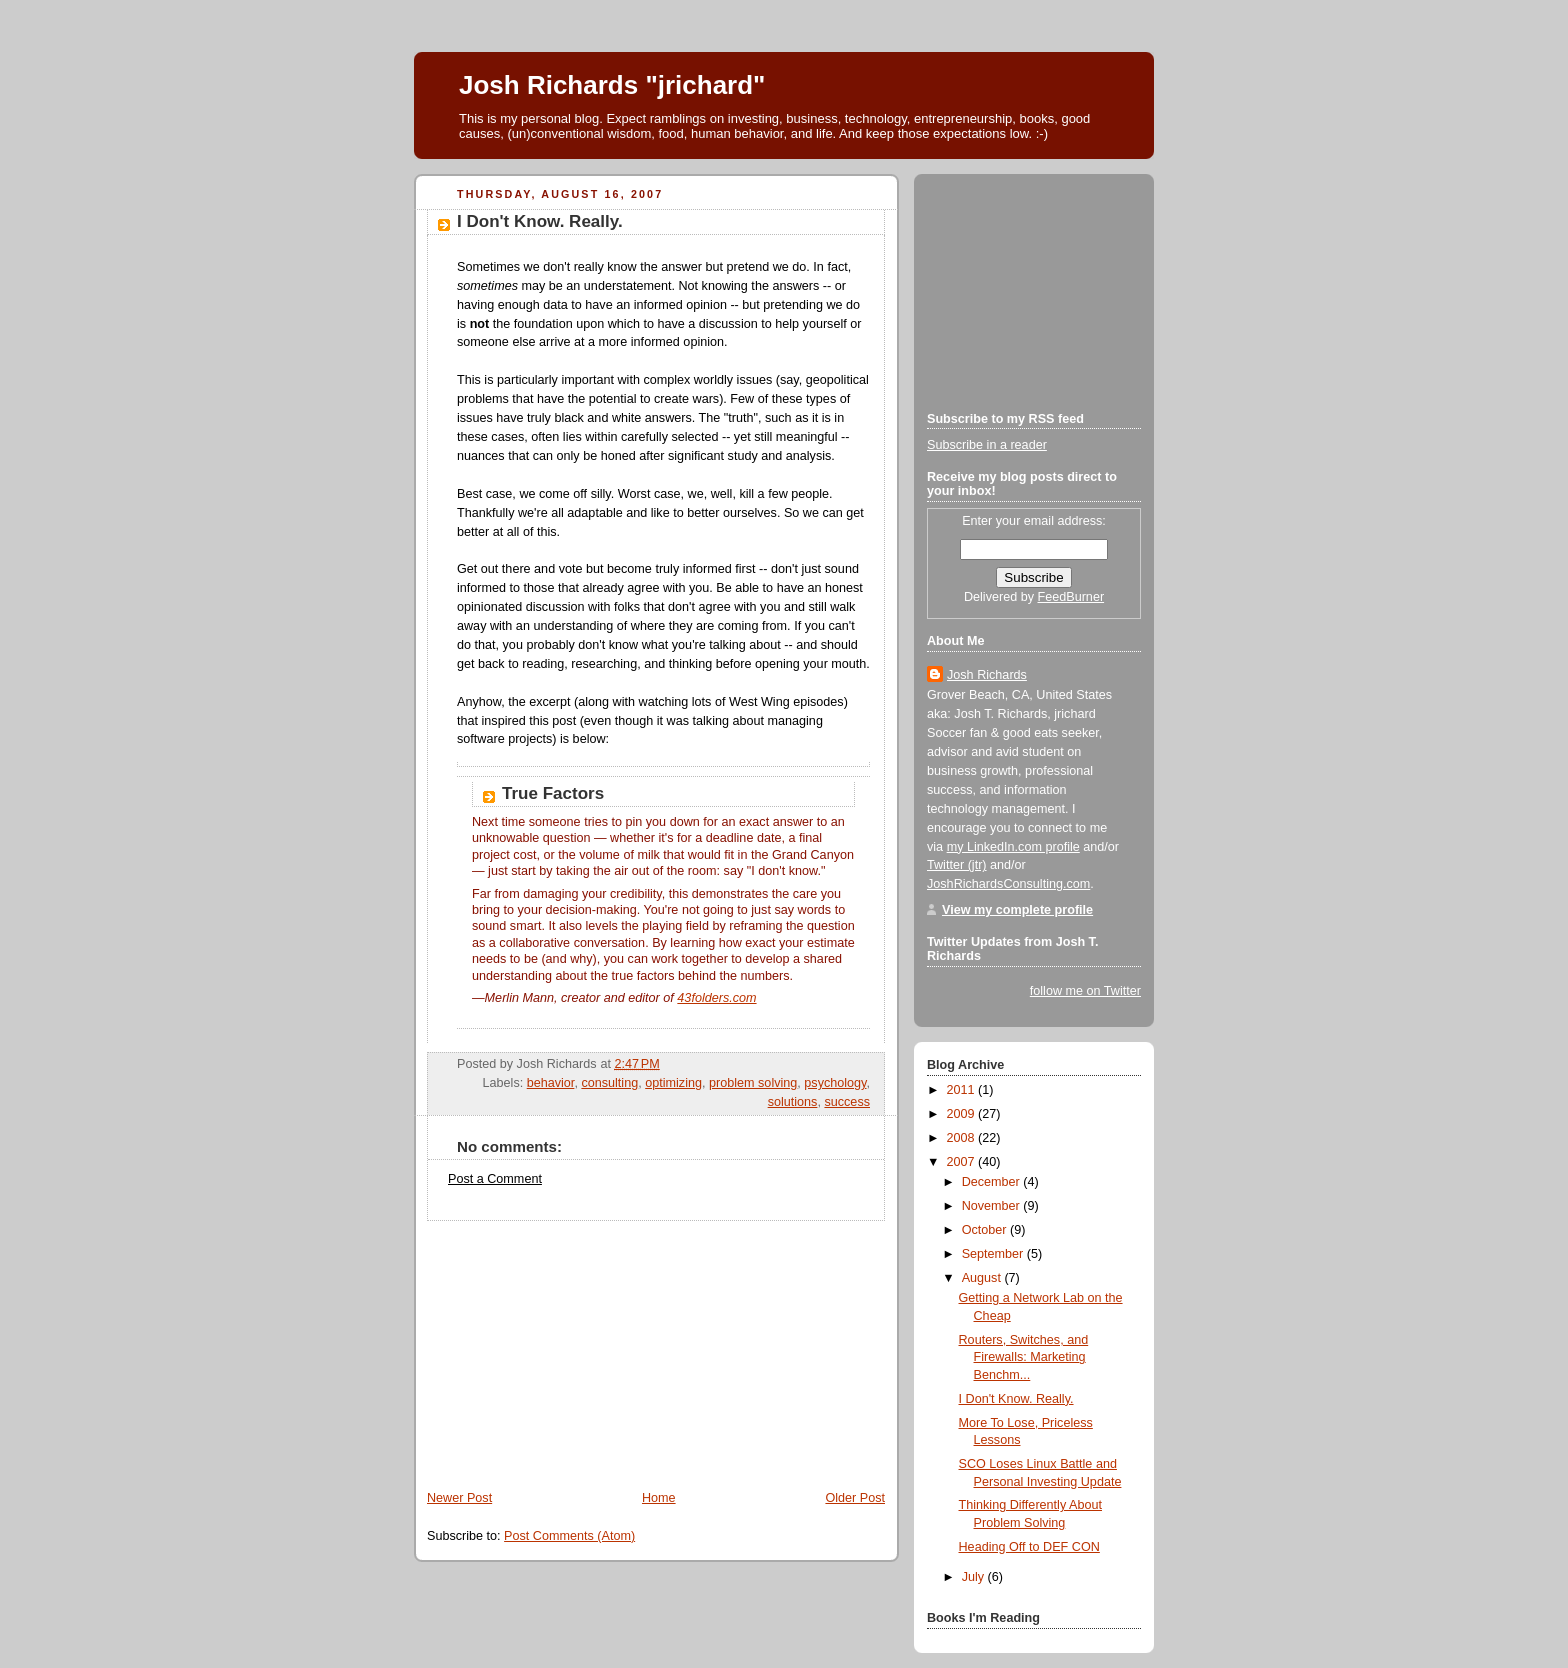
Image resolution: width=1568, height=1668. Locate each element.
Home (659, 1498)
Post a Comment (495, 1179)
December (993, 1182)
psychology (835, 1083)
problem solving (753, 1083)
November (993, 1206)
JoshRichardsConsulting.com (1008, 884)
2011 (963, 1090)
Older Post (855, 1498)
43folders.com (716, 998)
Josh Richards (987, 675)
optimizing (673, 1083)
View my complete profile (1017, 910)
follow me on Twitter (1085, 991)
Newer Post (459, 1498)
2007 (963, 1162)
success (847, 1102)
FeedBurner (1071, 597)
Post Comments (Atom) (569, 1536)
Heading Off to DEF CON (1029, 1547)
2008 (963, 1138)
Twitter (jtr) (957, 865)
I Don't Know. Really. (540, 221)
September (994, 1254)
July (975, 1577)
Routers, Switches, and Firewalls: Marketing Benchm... (1024, 1357)
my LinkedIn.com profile (1013, 847)
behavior (551, 1083)
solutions (793, 1102)
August (983, 1278)
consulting (609, 1083)
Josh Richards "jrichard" (612, 85)
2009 (963, 1114)
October (986, 1230)
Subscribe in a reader (987, 445)
